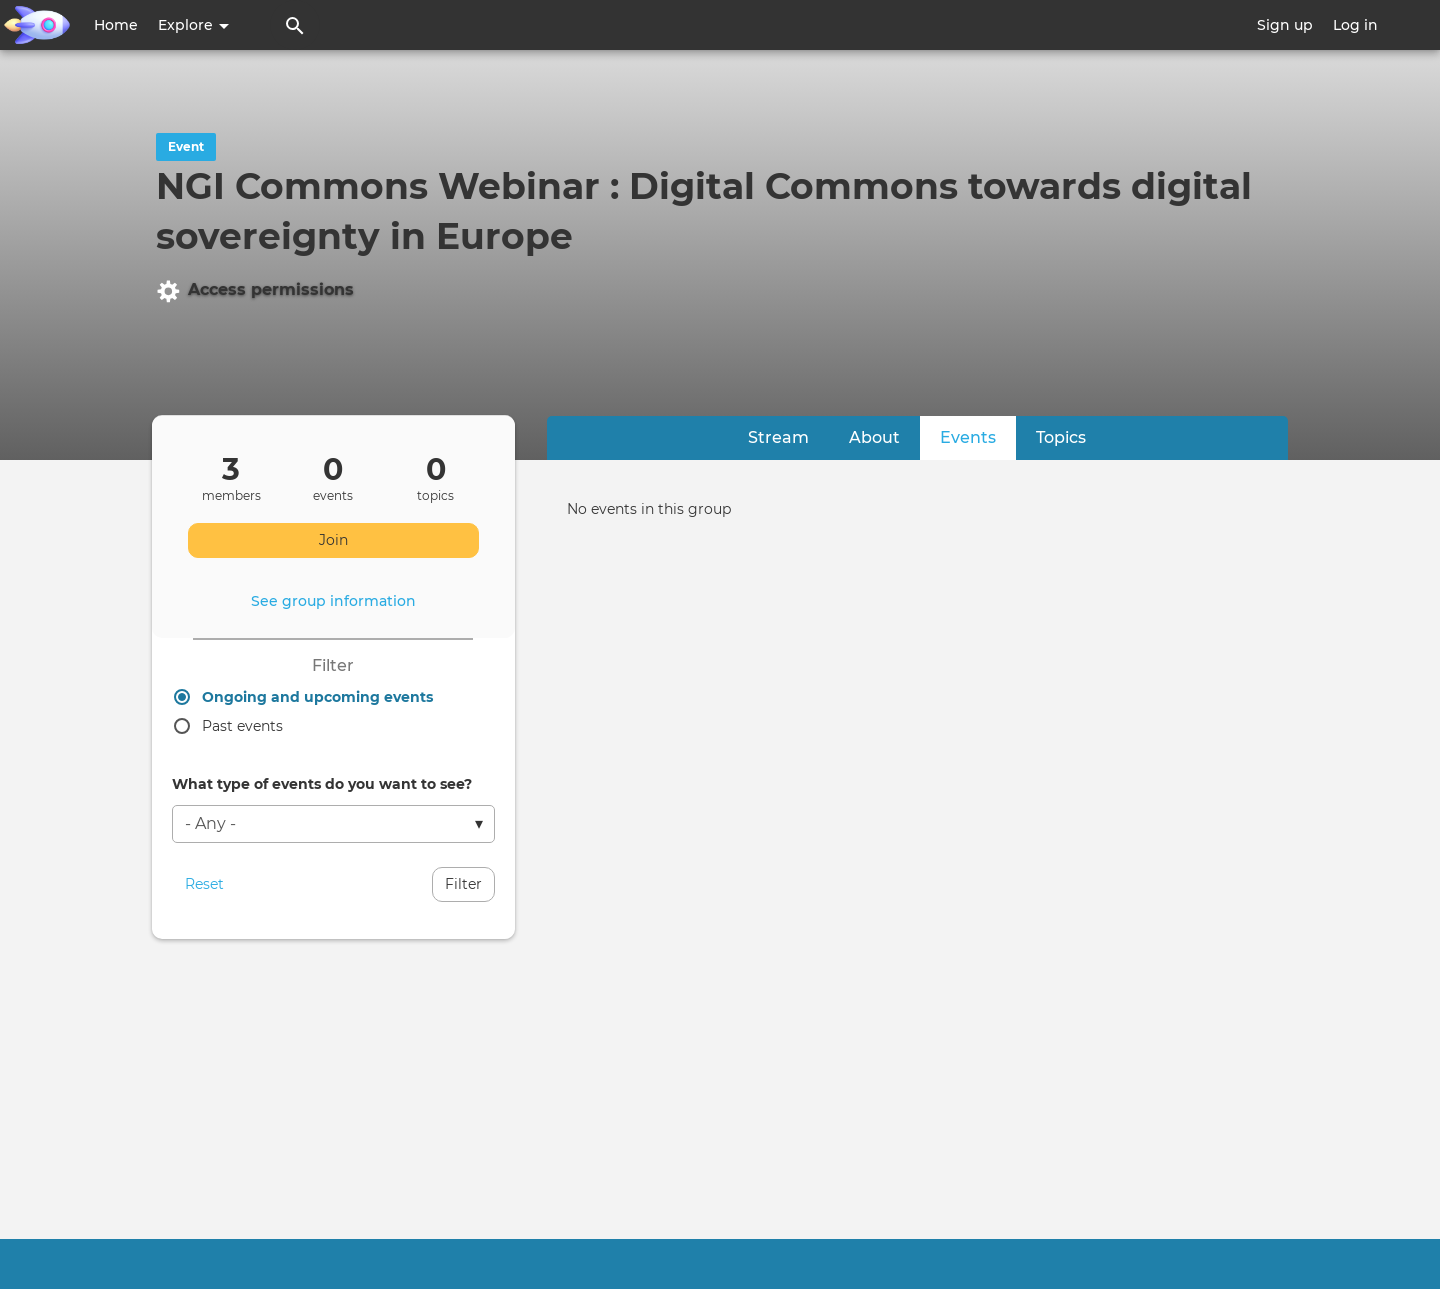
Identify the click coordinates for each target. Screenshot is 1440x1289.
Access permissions (255, 291)
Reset (204, 884)
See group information (333, 601)
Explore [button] (193, 25)
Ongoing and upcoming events (317, 697)
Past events (242, 726)
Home (116, 25)
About (874, 437)
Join (333, 540)
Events (978, 436)
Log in (1355, 25)
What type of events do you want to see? (322, 784)
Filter (463, 884)
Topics (1061, 437)
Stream (778, 437)
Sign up (1285, 25)
